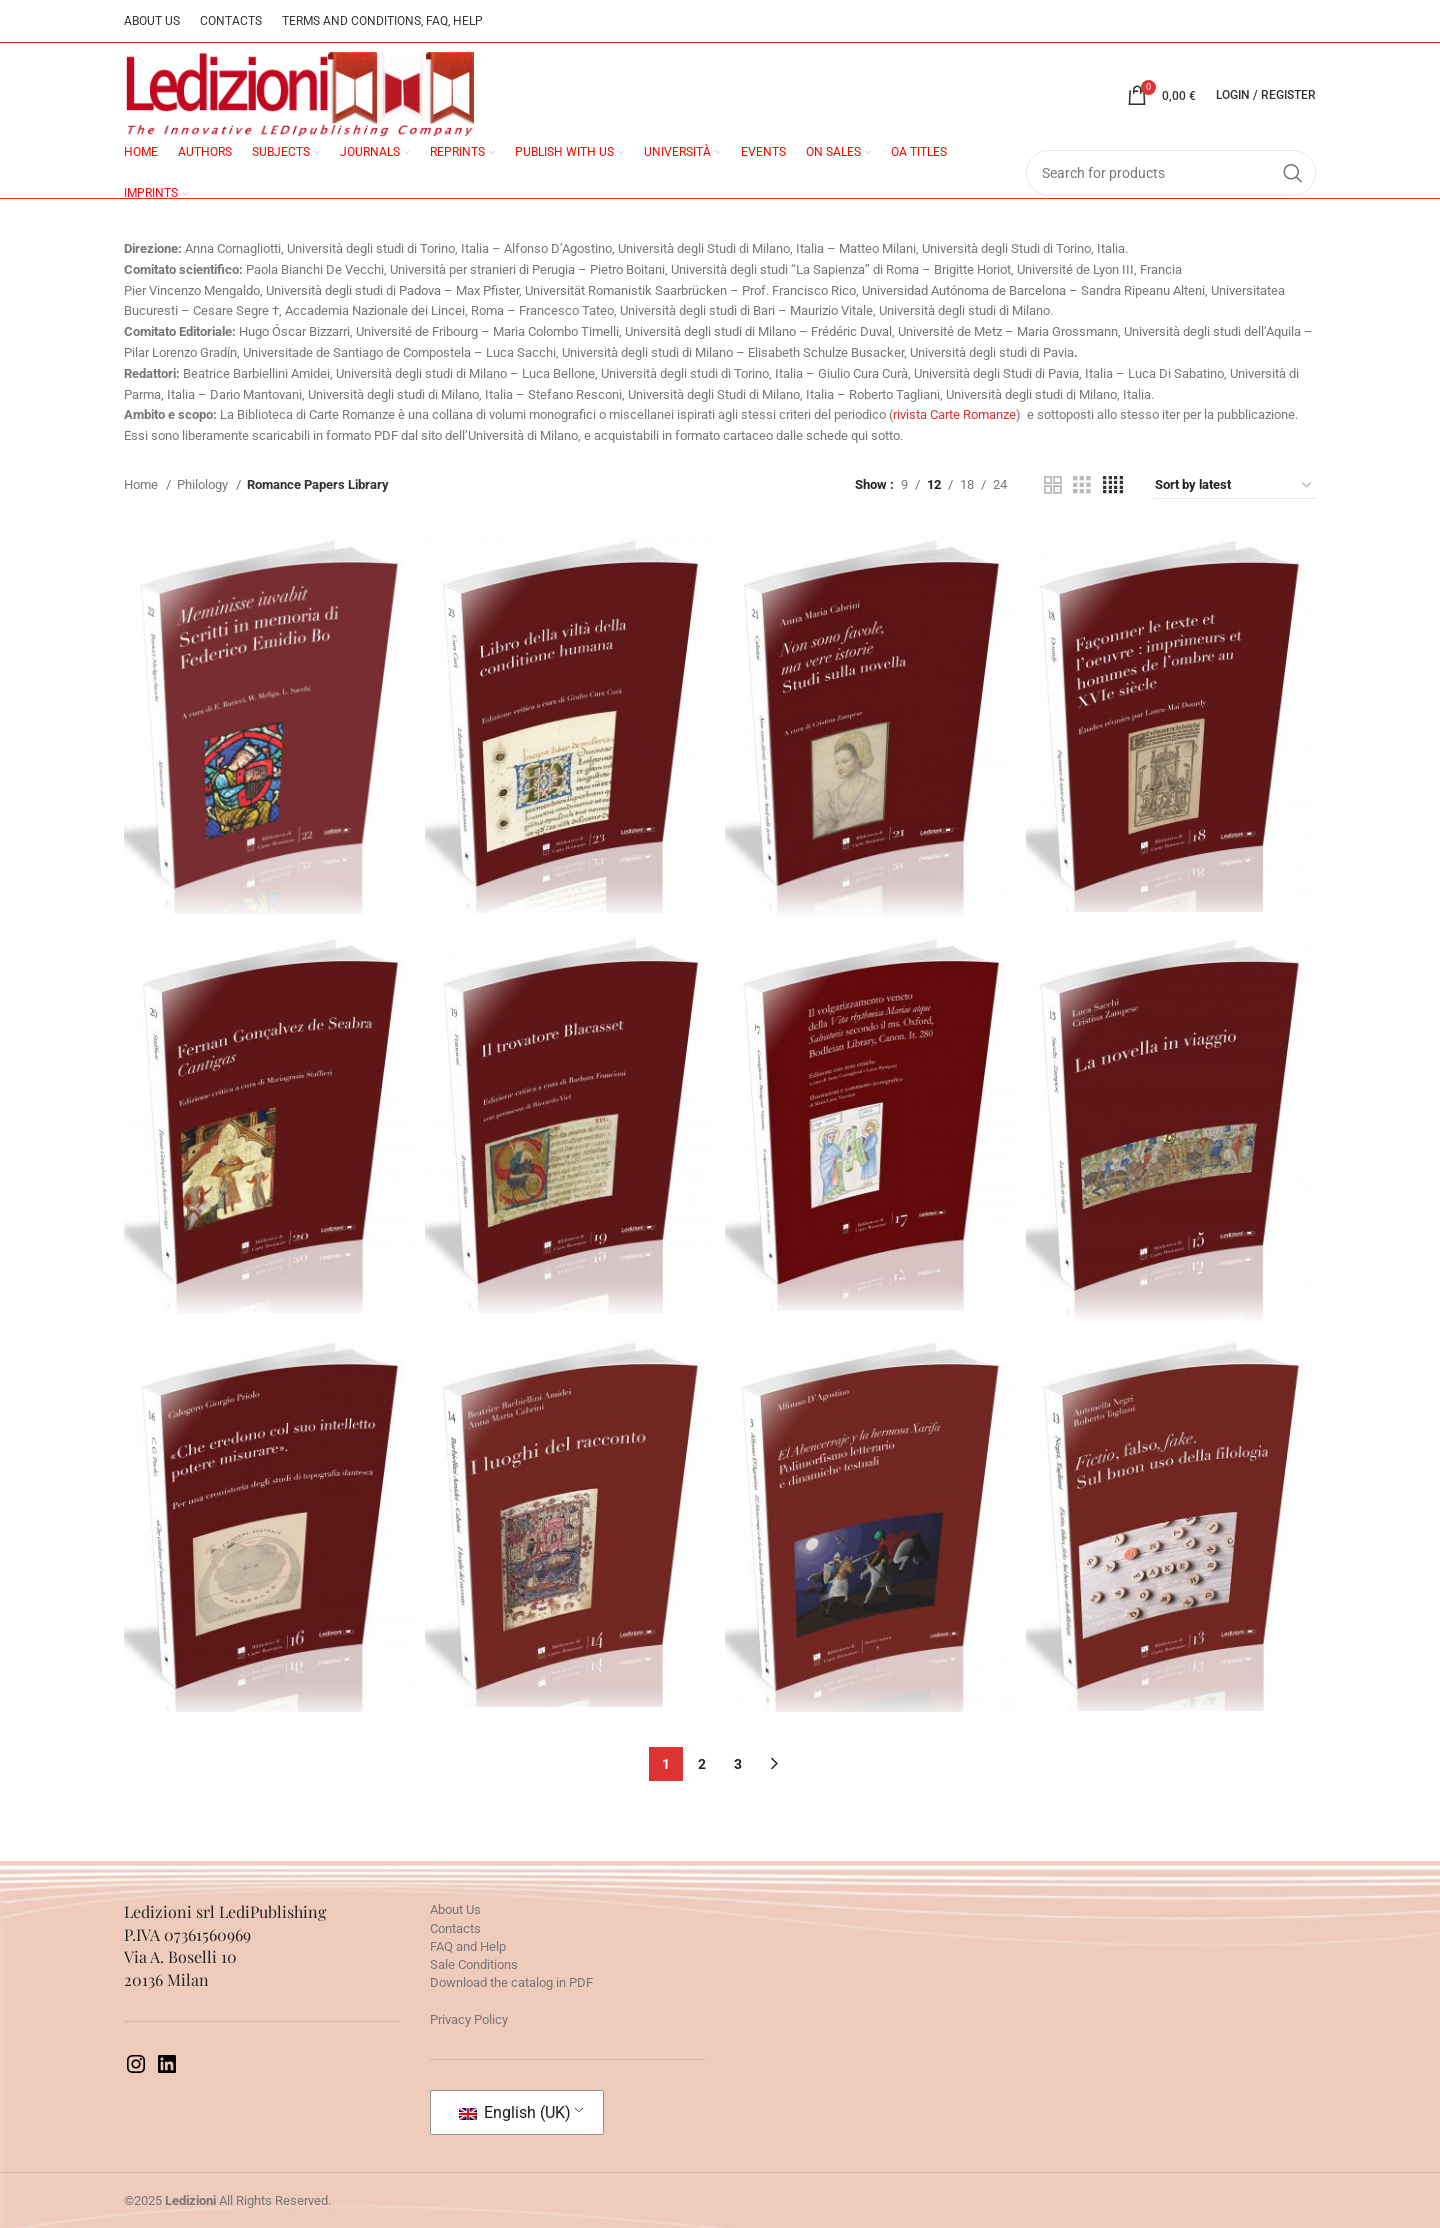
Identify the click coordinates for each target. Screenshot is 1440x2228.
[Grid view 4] (1113, 485)
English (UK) (515, 2112)
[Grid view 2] (1053, 485)
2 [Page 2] (702, 1764)
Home (142, 484)
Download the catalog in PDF (511, 1982)
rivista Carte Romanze (954, 414)
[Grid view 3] (1082, 485)
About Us (455, 1909)
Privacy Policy (469, 2019)
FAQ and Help (468, 1946)
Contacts (455, 1928)
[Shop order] (1234, 485)
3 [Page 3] (738, 1764)
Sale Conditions (474, 1964)
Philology (204, 484)
